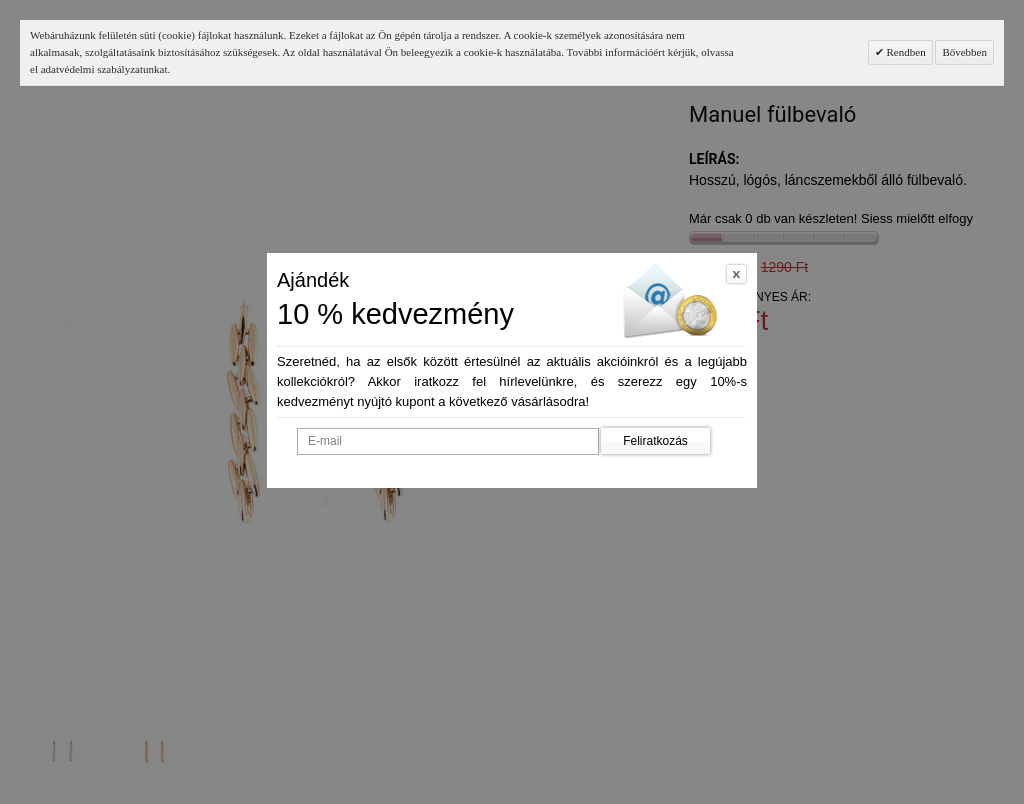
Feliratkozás (655, 441)
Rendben (905, 52)
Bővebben (964, 52)
